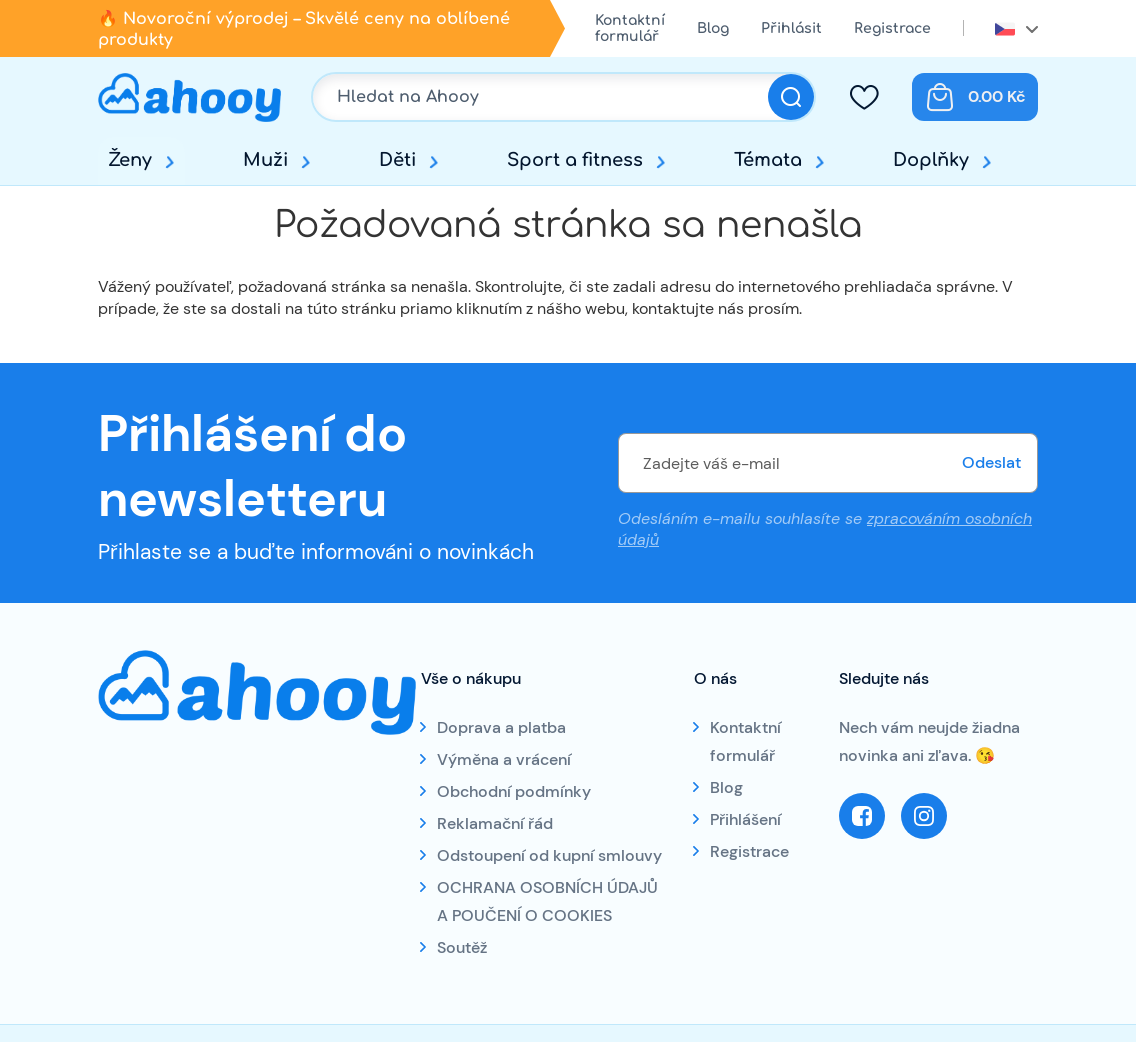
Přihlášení (745, 819)
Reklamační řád (495, 823)
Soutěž (462, 947)
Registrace (892, 28)
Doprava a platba (501, 727)
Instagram (924, 816)
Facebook (862, 816)
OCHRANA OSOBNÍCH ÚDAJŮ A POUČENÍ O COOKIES (547, 901)
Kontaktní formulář (630, 28)
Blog (713, 28)
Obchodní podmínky (514, 791)
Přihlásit (791, 28)
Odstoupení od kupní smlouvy (549, 855)
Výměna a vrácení (504, 759)
